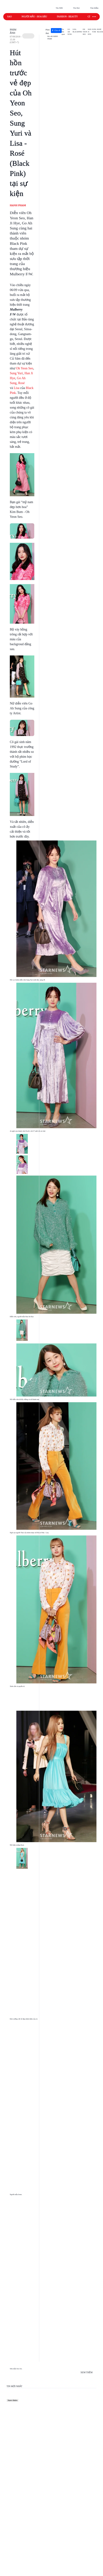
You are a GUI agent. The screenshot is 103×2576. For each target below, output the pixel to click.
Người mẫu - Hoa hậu (34, 16)
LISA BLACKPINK (77, 30)
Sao (9, 16)
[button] (28, 36)
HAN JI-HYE (89, 31)
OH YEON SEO (85, 31)
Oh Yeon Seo (24, 368)
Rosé (21, 383)
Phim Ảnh (47, 31)
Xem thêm (12, 2400)
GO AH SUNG (70, 31)
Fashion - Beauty (67, 16)
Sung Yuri (16, 373)
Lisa (16, 388)
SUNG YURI (94, 30)
